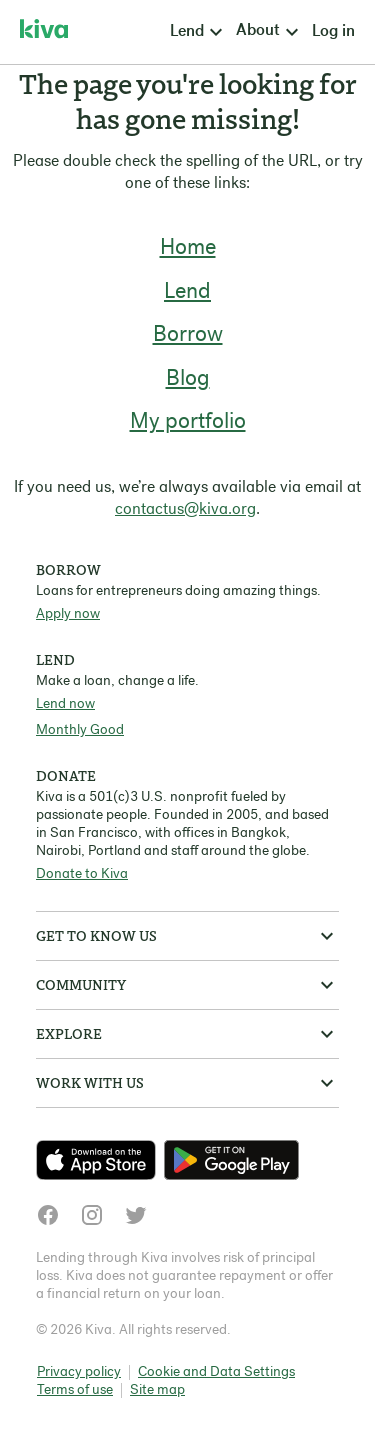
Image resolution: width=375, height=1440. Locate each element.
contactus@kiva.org (185, 510)
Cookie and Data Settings (216, 1372)
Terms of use (75, 1390)
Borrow (188, 335)
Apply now (68, 614)
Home (188, 248)
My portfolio (188, 422)
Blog (188, 379)
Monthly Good (80, 730)
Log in (333, 32)
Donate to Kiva (82, 874)
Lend (187, 292)
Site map (157, 1390)
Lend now (65, 704)
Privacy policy (79, 1372)
